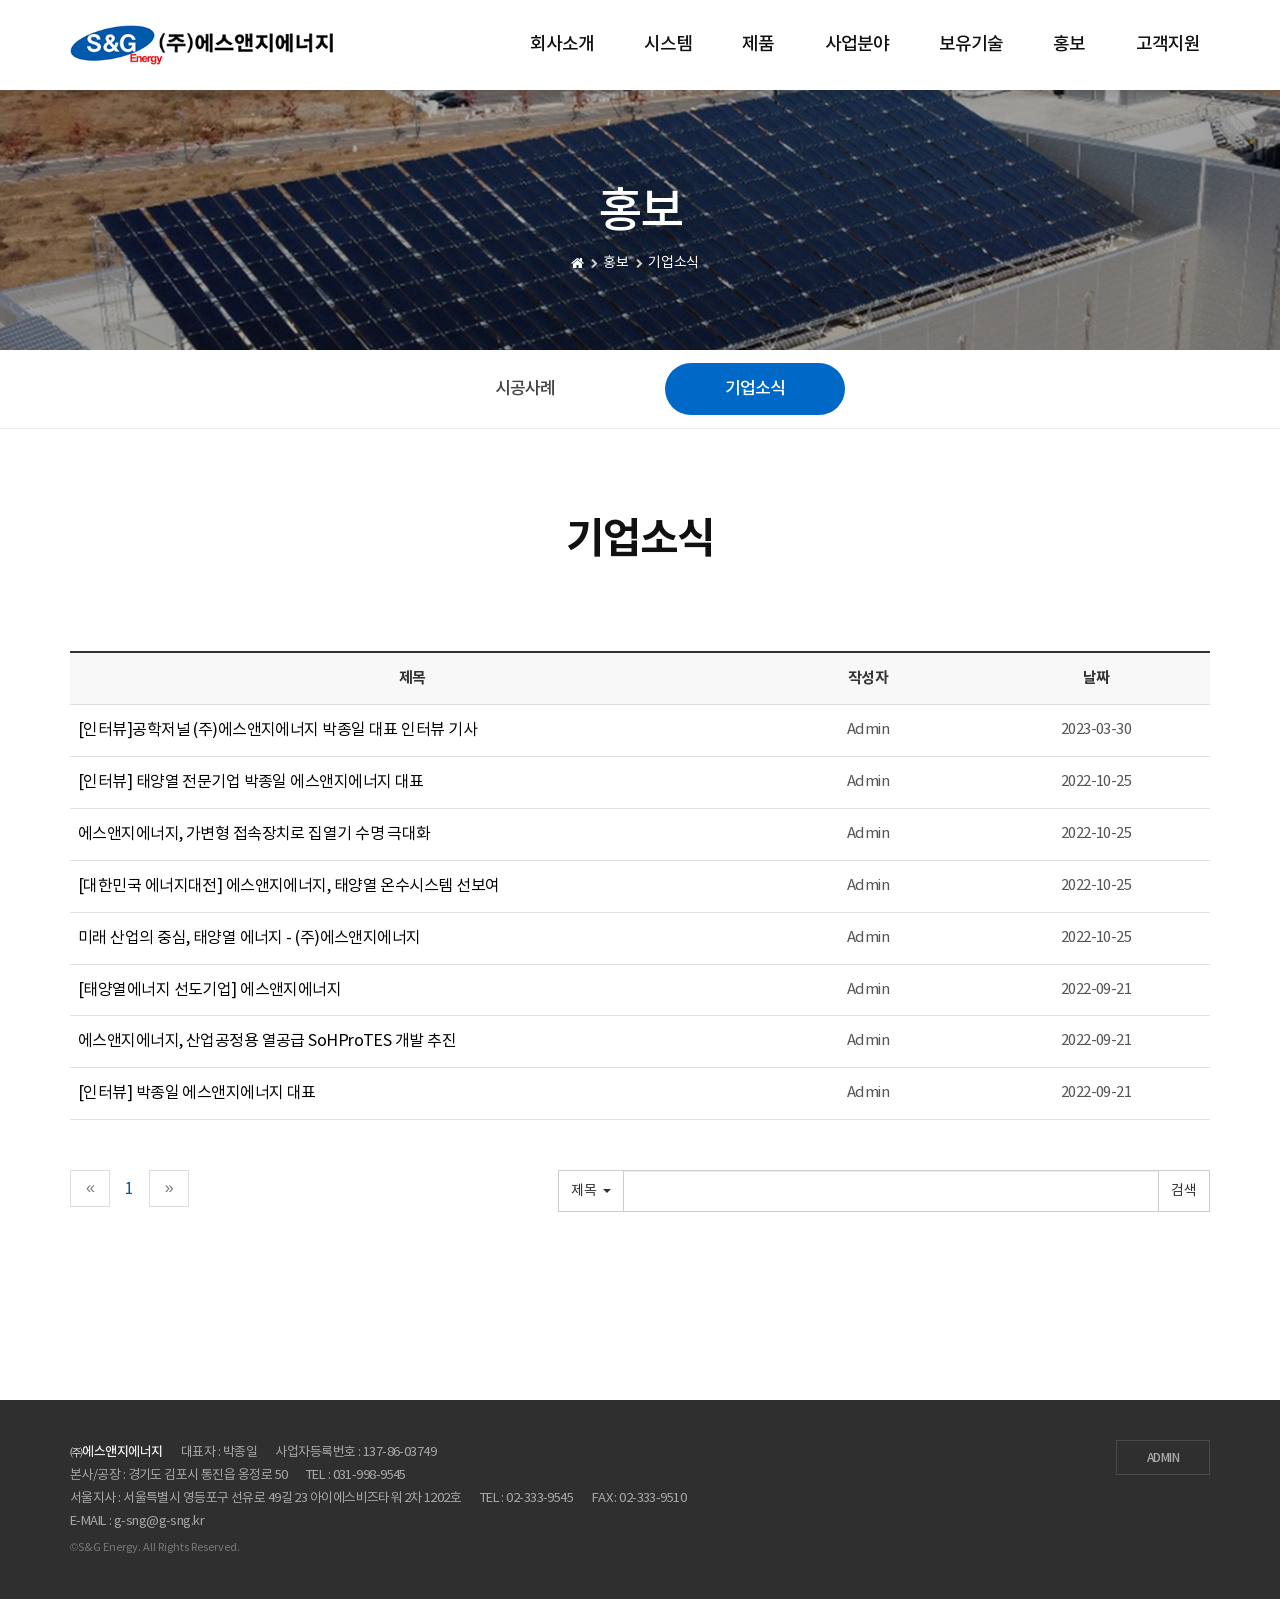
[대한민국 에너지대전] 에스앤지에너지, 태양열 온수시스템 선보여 (288, 886)
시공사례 (525, 389)
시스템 (668, 44)
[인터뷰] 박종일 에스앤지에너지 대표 (197, 1093)
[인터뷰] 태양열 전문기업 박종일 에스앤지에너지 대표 (251, 782)
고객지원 (1168, 44)
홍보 (1069, 44)
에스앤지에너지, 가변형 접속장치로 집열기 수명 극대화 (254, 834)
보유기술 (971, 44)
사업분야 (857, 44)
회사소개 (562, 44)
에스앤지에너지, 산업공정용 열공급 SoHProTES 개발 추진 (267, 1041)
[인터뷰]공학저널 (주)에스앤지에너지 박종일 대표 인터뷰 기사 (277, 730)
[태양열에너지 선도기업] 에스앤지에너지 (209, 990)
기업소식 (755, 389)
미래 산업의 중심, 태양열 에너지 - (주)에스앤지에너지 (249, 938)
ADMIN (1163, 1458)
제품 (758, 44)
